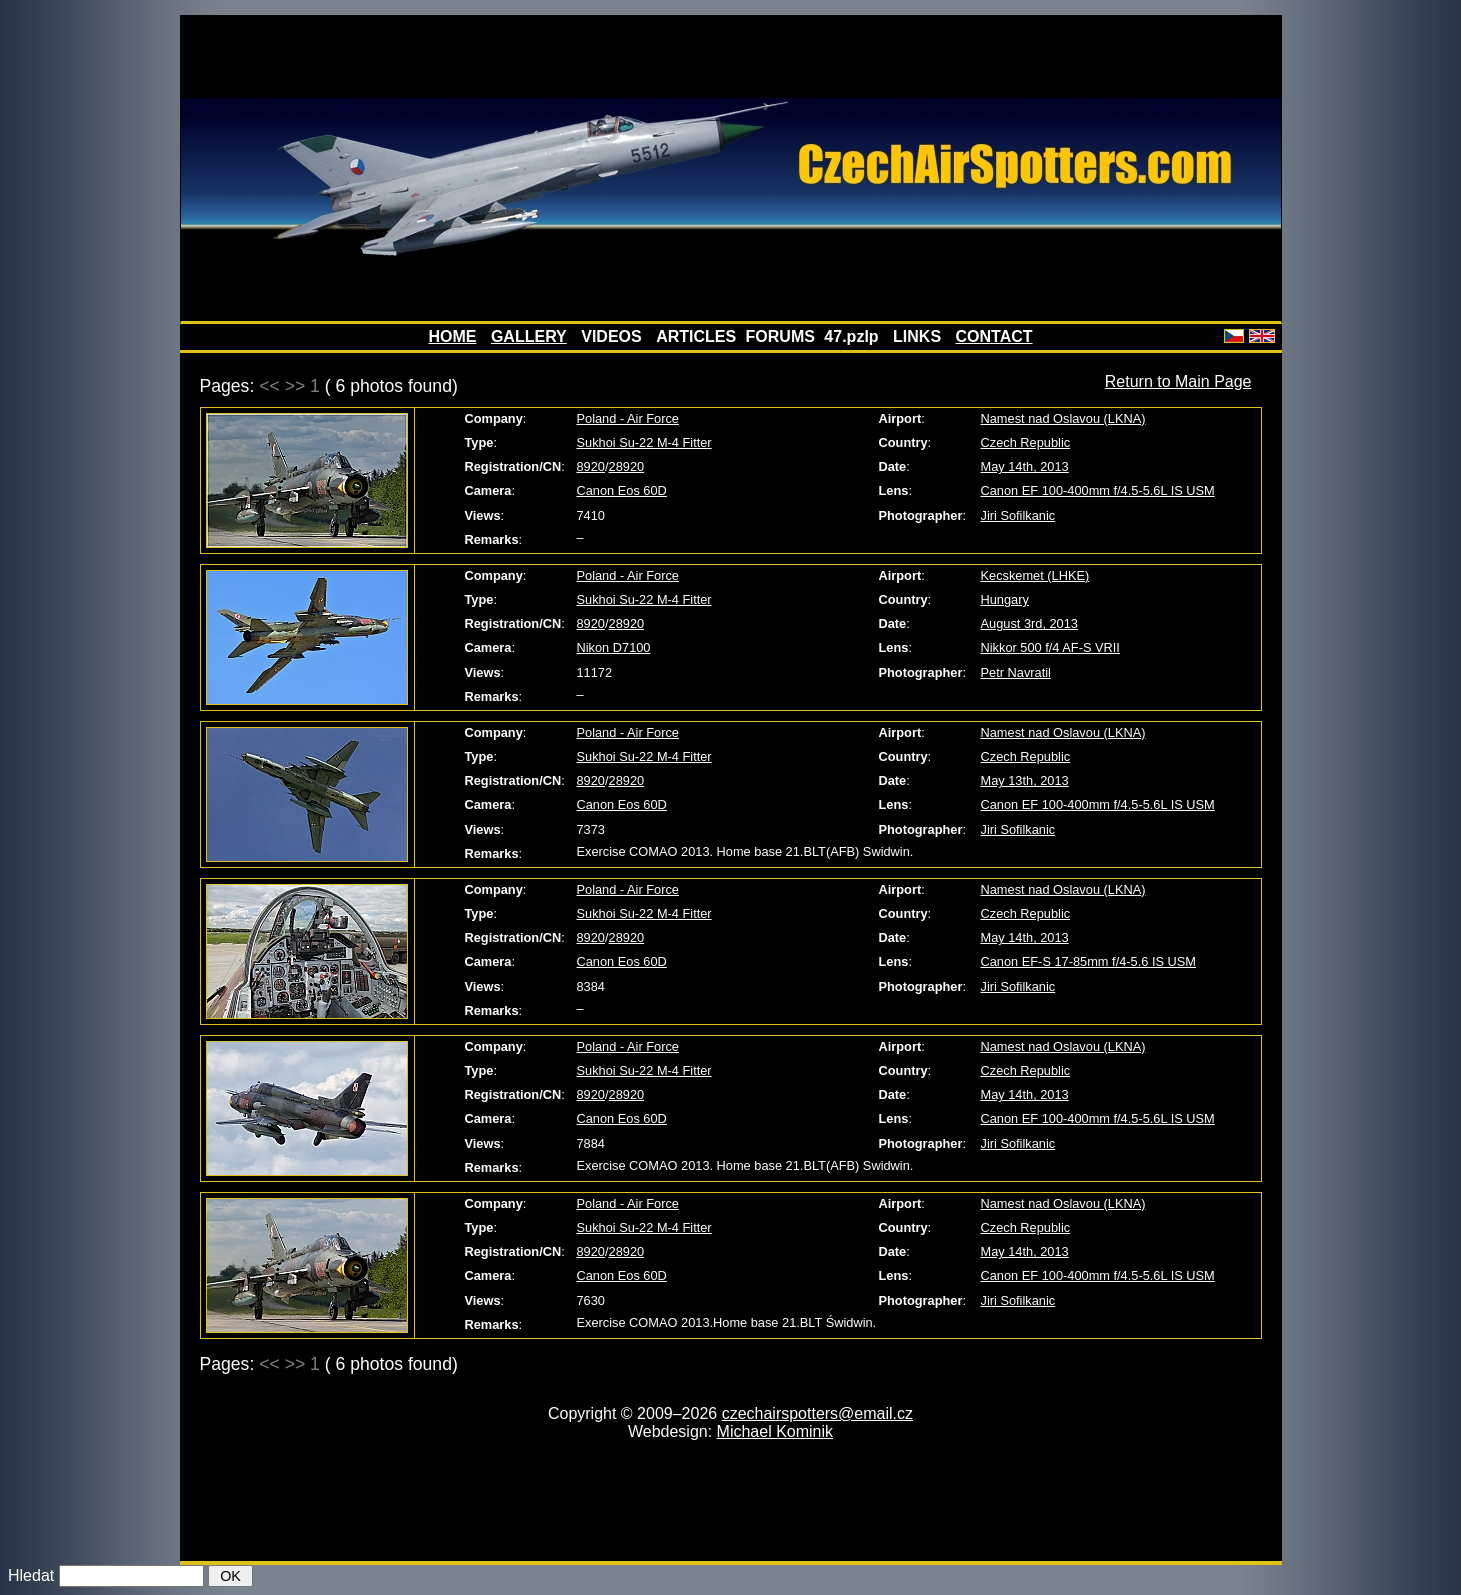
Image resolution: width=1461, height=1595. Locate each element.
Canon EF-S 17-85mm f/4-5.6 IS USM (1089, 961)
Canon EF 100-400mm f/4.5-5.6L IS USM (1098, 490)
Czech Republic (1026, 442)
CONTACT (994, 336)
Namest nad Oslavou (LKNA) (1063, 418)
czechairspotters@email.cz (817, 1413)
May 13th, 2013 (1025, 780)
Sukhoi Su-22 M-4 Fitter (644, 442)
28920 (627, 466)
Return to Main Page (1178, 381)
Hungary (1005, 599)
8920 (591, 466)
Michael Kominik (775, 1431)
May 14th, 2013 (1025, 466)
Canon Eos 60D (622, 490)
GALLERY (529, 336)
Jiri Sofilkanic (1018, 515)
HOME (452, 336)
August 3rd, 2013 (1029, 623)
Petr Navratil (1016, 672)
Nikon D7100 (614, 647)
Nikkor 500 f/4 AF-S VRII (1050, 647)
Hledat (31, 1575)
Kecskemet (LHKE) (1035, 575)
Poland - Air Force (628, 418)
